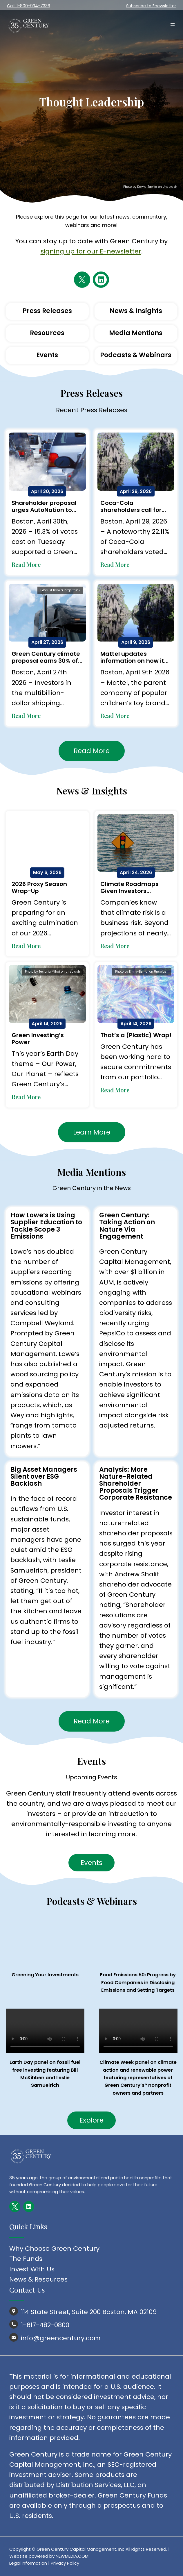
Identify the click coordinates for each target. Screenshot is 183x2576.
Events (91, 1862)
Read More (26, 564)
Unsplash (170, 187)
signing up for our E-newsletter (91, 251)
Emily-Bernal (138, 971)
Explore (91, 2120)
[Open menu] (172, 25)
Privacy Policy (65, 2563)
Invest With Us (32, 2269)
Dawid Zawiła (147, 187)
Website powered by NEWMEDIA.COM (48, 2556)
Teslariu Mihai (49, 971)
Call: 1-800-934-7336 (28, 6)
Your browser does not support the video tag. (45, 2031)
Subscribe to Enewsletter (151, 6)
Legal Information (28, 2563)
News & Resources (38, 2279)
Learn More (91, 1132)
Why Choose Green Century (54, 2248)
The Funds (25, 2258)
